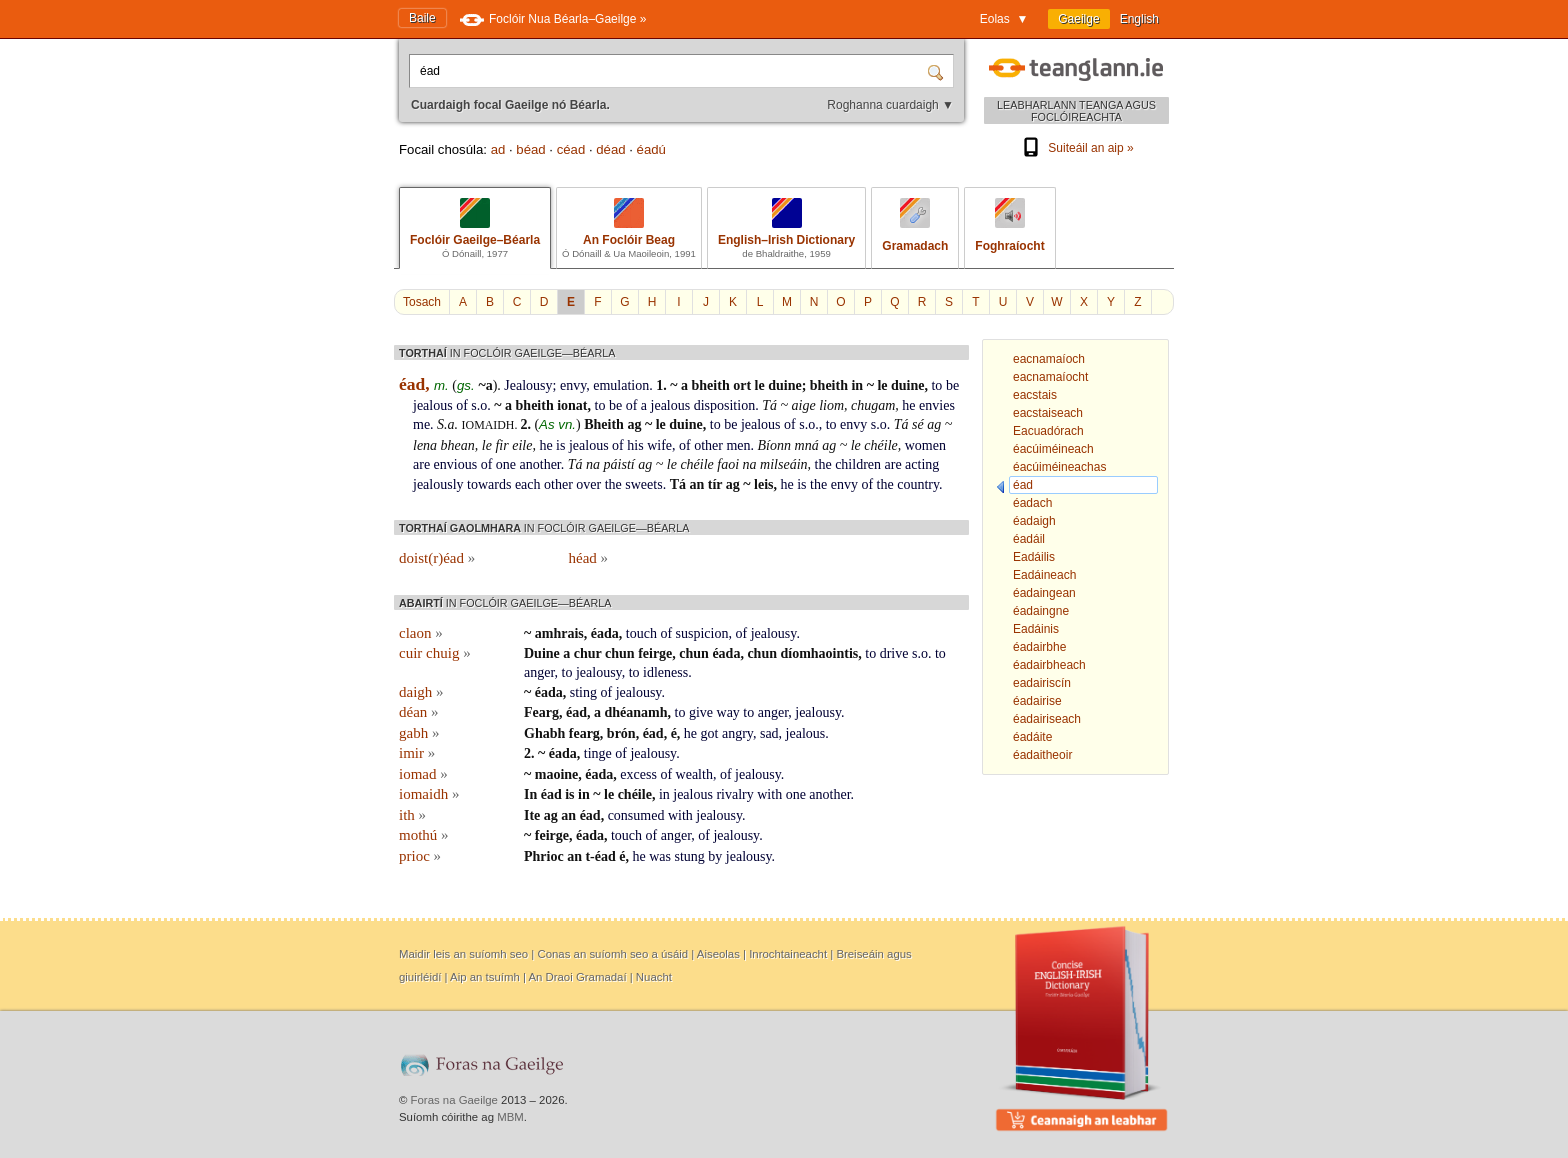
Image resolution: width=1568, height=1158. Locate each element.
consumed (636, 815)
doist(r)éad (437, 558)
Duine (542, 653)
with (769, 794)
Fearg (541, 712)
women (925, 445)
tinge (598, 753)
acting (922, 464)
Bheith (604, 424)
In (530, 794)
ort (742, 385)
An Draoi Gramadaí (577, 977)
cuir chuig (435, 653)
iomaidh (429, 794)
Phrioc (544, 856)
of (462, 405)
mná (807, 445)
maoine (557, 774)
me (421, 424)
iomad (423, 774)
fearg (584, 733)
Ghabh (544, 733)
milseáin (783, 464)
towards (489, 484)
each (528, 484)
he (908, 405)
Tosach (422, 302)
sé (918, 424)
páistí (619, 464)
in (857, 385)
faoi (728, 464)
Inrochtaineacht (788, 954)
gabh (419, 733)
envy (573, 385)
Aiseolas (718, 954)
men (738, 445)
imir (417, 753)
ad (498, 149)
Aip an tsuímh (485, 977)
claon (421, 633)
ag (634, 424)
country (918, 484)
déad (610, 149)
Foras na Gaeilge (454, 1100)
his (635, 445)
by (715, 856)
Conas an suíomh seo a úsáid (612, 954)
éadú (651, 149)
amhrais (559, 633)
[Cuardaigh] (938, 71)
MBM (510, 1117)
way (728, 712)
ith (412, 815)
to (936, 385)
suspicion (702, 633)
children (858, 464)
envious (456, 464)
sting (583, 692)
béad (530, 149)
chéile (880, 445)
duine (784, 385)
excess (638, 774)
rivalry (734, 794)
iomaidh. (491, 425)
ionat (572, 405)
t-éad (600, 856)
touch (641, 633)
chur (588, 653)
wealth (694, 774)
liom (831, 405)
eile (522, 445)
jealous (433, 405)
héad (589, 558)
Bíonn (774, 445)
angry (737, 733)
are (421, 464)
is (560, 445)
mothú (424, 835)
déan (419, 712)
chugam (873, 405)
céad (571, 149)
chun (620, 653)
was (660, 856)
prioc (420, 856)
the (823, 464)
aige (804, 405)
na (593, 464)
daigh (421, 692)
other (708, 445)
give (701, 712)
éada (605, 633)
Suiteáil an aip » (1076, 148)
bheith (711, 385)
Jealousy (528, 385)
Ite (532, 815)
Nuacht (654, 977)
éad (576, 712)
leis (763, 484)
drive (894, 653)
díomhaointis (819, 653)
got (710, 733)
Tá (769, 405)
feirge (655, 653)
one (506, 464)
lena (425, 445)
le (760, 385)
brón (621, 733)
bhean (458, 445)
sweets (643, 484)
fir (501, 445)
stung (690, 856)
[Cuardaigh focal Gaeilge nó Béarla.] (670, 71)
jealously (438, 484)
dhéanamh (635, 712)
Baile (422, 18)
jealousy (774, 633)
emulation (621, 385)
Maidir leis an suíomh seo (463, 954)
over (588, 484)
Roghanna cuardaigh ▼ (890, 105)
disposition (724, 405)
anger (539, 672)
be (952, 385)
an (696, 484)
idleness (665, 672)
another (540, 464)
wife (659, 445)
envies (937, 405)
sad (769, 733)
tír (715, 484)
